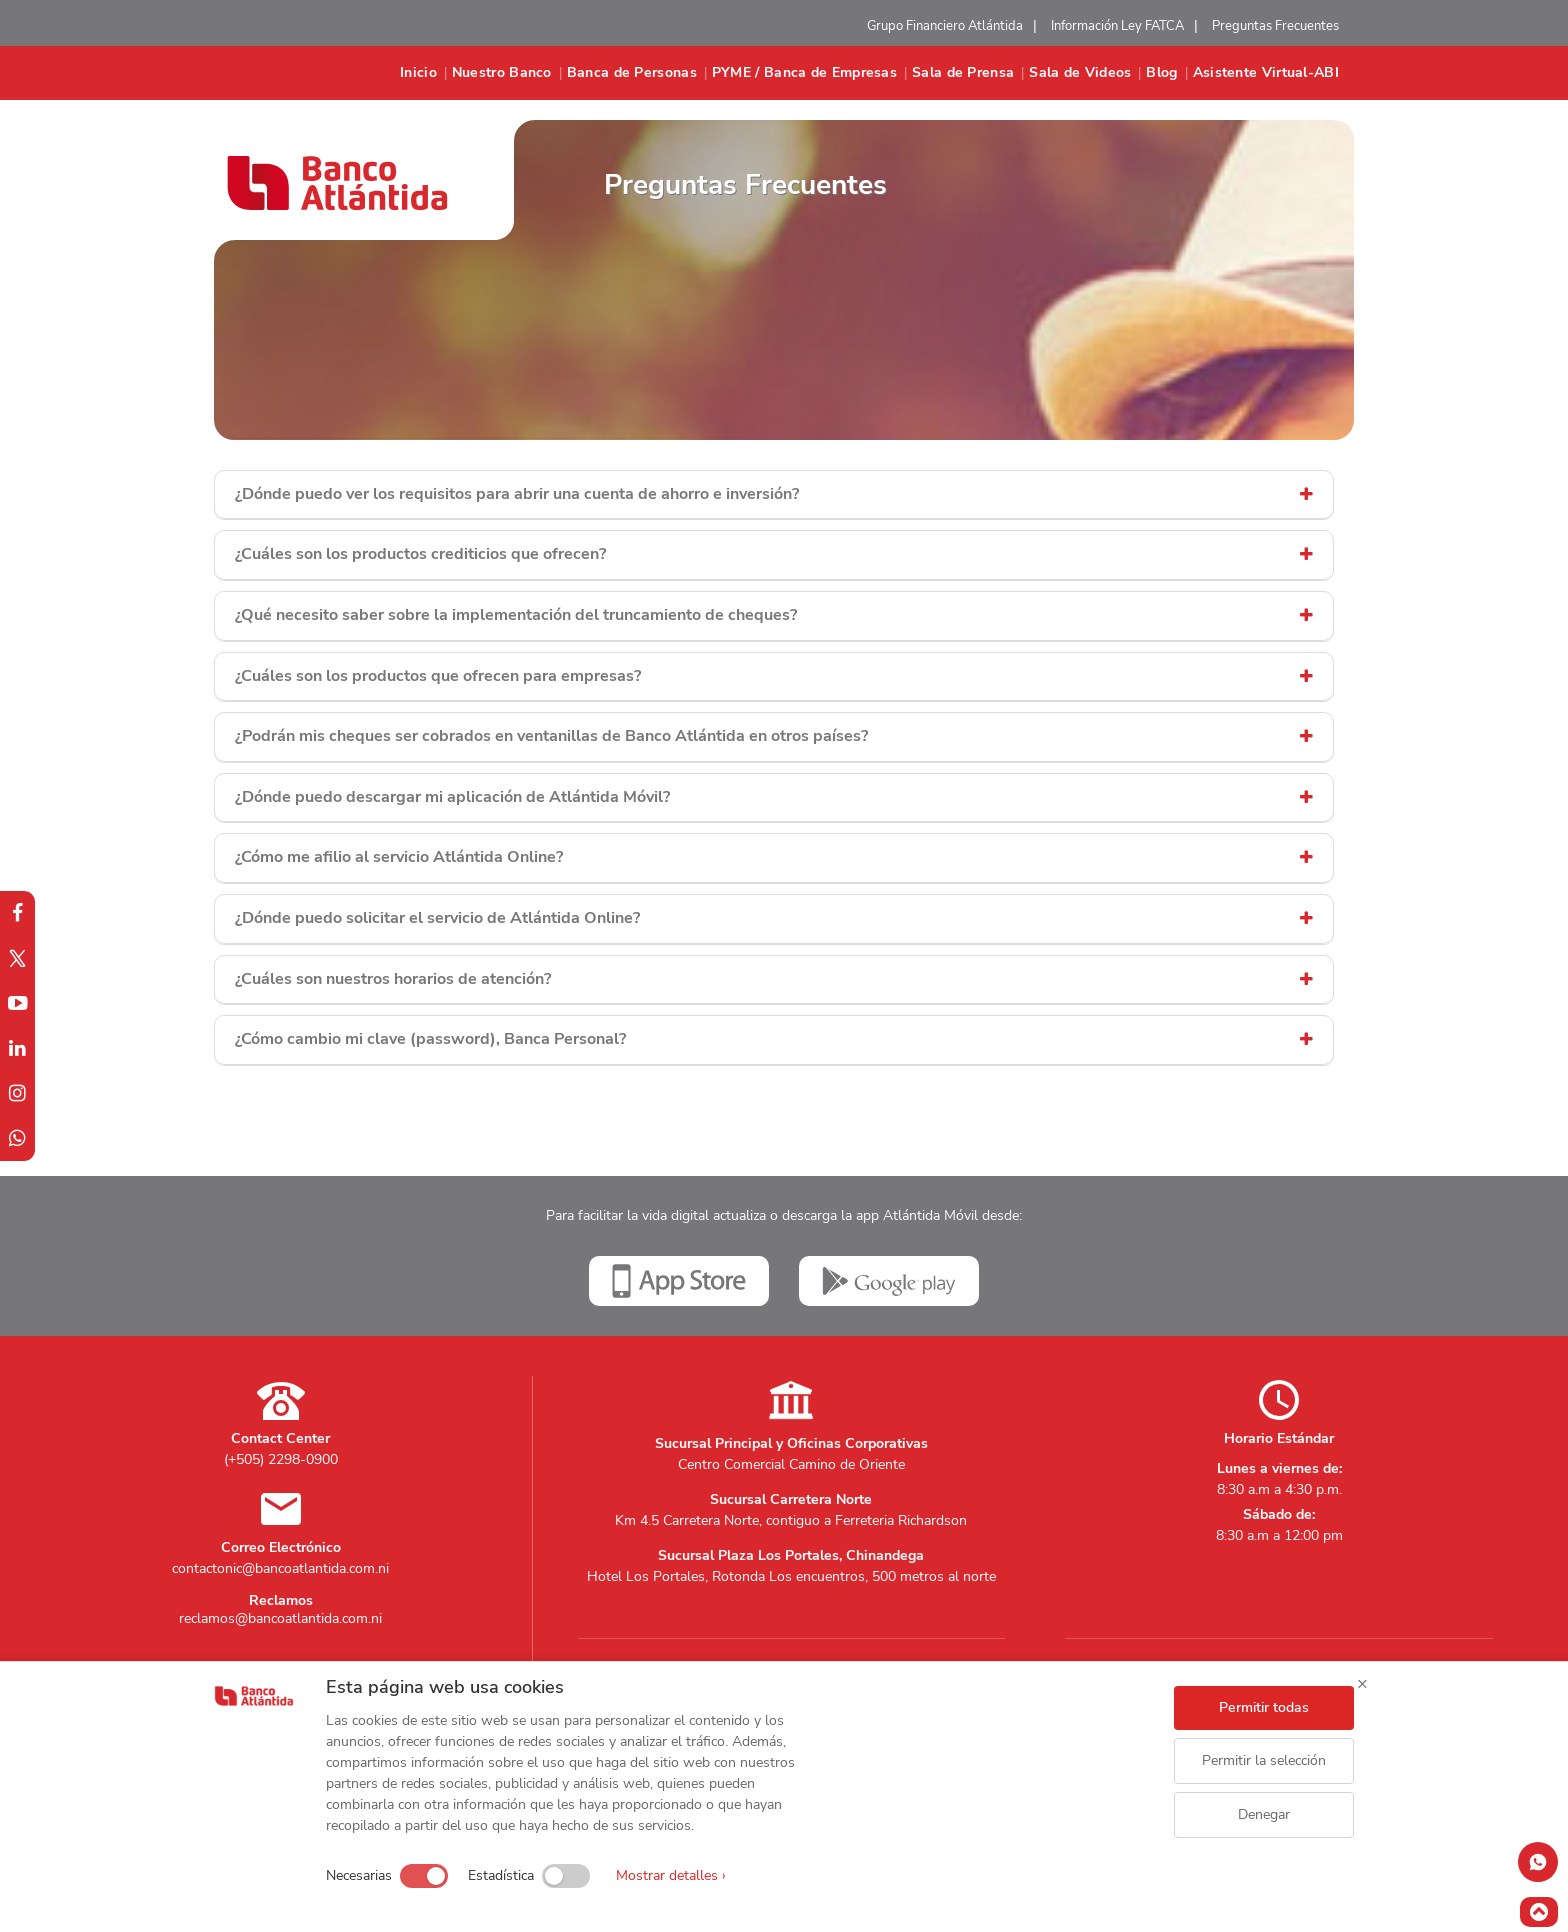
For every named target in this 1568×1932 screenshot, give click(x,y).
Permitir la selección (1264, 1760)
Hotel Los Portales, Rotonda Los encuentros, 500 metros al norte (791, 1576)
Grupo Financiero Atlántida (945, 26)
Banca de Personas (632, 73)
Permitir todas (1264, 1707)
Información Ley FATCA (1117, 26)
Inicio (418, 73)
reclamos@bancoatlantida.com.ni (280, 1618)
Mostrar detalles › (671, 1875)
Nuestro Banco (502, 73)
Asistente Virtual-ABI (1266, 73)
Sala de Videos (1080, 73)
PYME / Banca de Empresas (804, 73)
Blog (1161, 73)
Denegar (1264, 1814)
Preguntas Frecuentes (1275, 26)
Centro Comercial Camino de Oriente (791, 1464)
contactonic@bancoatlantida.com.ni (280, 1568)
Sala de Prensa (963, 73)
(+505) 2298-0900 (281, 1459)
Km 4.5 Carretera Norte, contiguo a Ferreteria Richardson (791, 1520)
